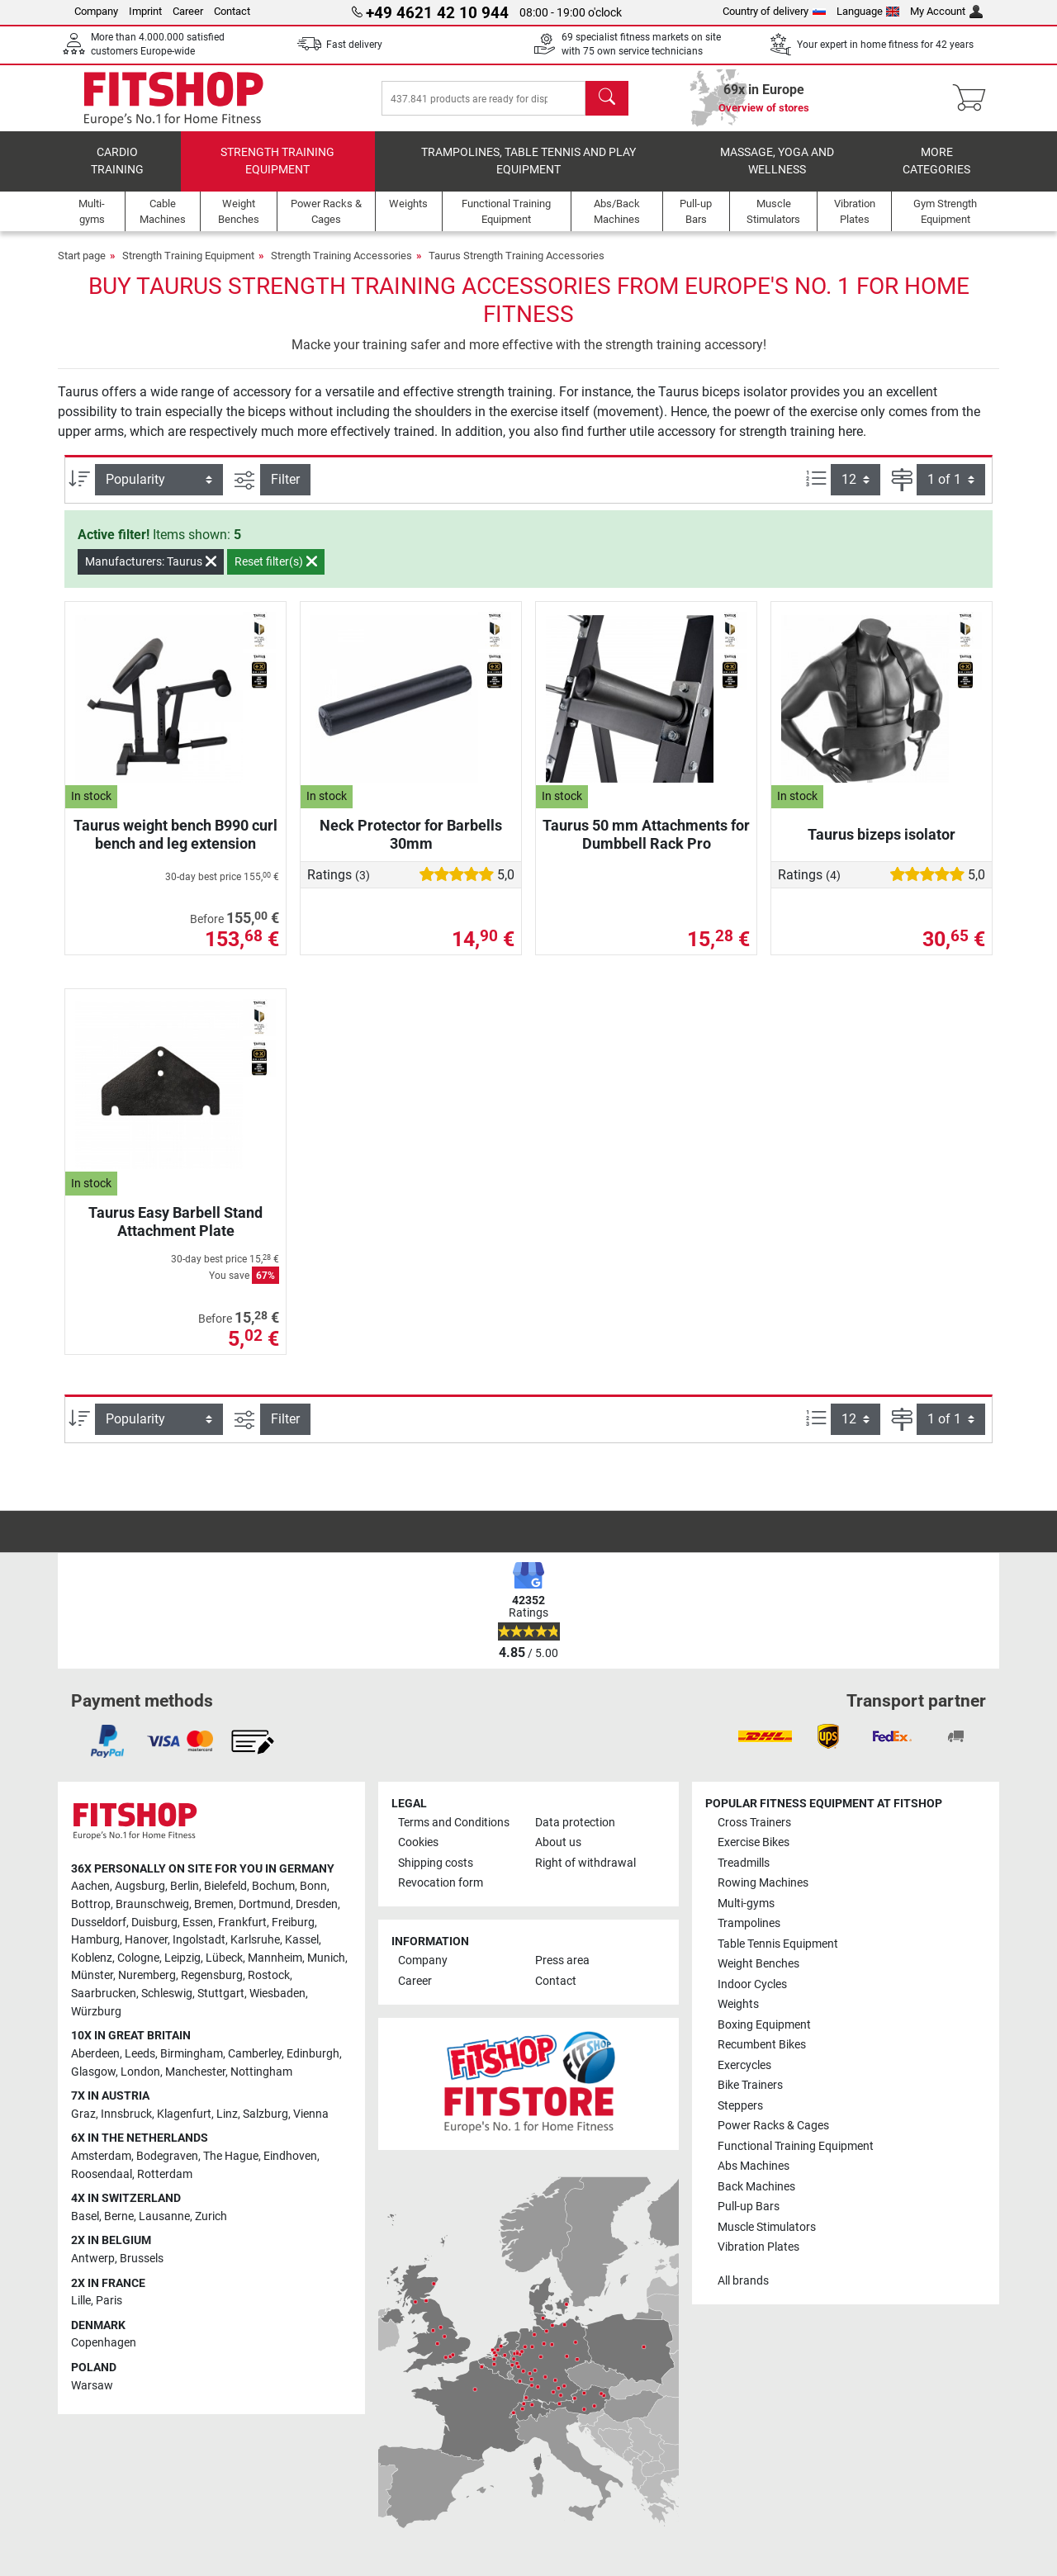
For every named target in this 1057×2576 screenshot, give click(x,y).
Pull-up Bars (749, 2207)
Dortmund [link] (265, 1904)
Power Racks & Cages (773, 2126)
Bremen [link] (214, 1904)
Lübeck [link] (224, 1958)
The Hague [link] (230, 2156)
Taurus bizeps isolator (881, 834)
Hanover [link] (146, 1940)
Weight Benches (758, 1964)
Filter (285, 479)
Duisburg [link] (154, 1922)
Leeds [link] (140, 2054)
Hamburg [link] (95, 1940)
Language (868, 11)
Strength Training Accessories (341, 255)
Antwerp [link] (93, 2259)
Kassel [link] (302, 1940)
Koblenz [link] (91, 1958)
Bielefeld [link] (225, 1886)
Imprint (145, 11)
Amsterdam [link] (101, 2156)
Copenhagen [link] (103, 2343)
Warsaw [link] (92, 2386)
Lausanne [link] (164, 2216)
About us (558, 1842)
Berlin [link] (184, 1886)
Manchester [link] (195, 2072)
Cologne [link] (138, 1958)
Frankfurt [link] (242, 1922)
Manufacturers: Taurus (150, 561)
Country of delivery (774, 11)
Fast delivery (354, 44)
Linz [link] (227, 2114)
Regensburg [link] (212, 1975)
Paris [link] (109, 2301)
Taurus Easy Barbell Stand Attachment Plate (175, 1221)
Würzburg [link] (96, 2012)
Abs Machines (753, 2166)
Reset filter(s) (276, 561)
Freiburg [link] (293, 1922)
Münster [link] (92, 1975)
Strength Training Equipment (277, 161)
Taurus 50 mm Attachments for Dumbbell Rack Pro (646, 834)
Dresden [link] (317, 1904)
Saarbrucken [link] (103, 1993)
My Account (946, 11)
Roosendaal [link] (101, 2174)
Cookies (418, 1842)
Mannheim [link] (275, 1958)
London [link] (140, 2072)
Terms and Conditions (454, 1823)
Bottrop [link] (91, 1904)
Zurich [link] (211, 2216)
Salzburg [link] (265, 2114)
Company (96, 11)
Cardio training (117, 161)
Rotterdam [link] (164, 2174)
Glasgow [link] (93, 2072)
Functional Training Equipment (796, 2146)
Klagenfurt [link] (184, 2114)
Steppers (740, 2106)
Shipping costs (435, 1863)
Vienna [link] (311, 2114)
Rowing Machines (763, 1883)
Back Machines (756, 2187)
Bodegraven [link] (167, 2156)
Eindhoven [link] (290, 2156)
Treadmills (744, 1863)
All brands (743, 2281)
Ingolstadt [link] (199, 1940)
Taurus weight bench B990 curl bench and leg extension (175, 834)
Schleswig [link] (166, 1993)
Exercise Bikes (753, 1842)
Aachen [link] (90, 1886)
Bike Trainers (750, 2085)
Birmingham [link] (191, 2054)
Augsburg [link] (140, 1886)
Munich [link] (326, 1958)
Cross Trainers (754, 1823)
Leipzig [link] (182, 1958)
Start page (82, 255)
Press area (562, 1960)
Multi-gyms (746, 1903)
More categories (936, 161)
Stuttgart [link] (220, 1993)
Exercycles (744, 2065)
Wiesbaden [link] (277, 1993)
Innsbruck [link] (126, 2114)
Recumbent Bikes (762, 2045)
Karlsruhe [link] (255, 1940)
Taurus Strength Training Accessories (516, 255)
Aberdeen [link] (95, 2054)
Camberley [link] (255, 2054)
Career (188, 11)
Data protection (575, 1823)
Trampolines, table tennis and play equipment (528, 161)
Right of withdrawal (585, 1863)
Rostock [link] (269, 1975)
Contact (232, 11)
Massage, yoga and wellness (777, 161)
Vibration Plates (758, 2247)
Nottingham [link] (261, 2072)
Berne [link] (119, 2216)
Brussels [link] (142, 2259)
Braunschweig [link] (152, 1904)
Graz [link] (83, 2114)
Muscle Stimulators (767, 2227)
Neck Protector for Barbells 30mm (411, 834)
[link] (107, 1741)
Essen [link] (197, 1922)
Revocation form (440, 1883)
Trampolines (749, 1923)
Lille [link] (81, 2301)
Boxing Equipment (764, 2025)
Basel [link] (85, 2216)
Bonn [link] (313, 1886)
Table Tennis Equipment (778, 1944)
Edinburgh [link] (313, 2054)
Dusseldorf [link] (98, 1922)
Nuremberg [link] (147, 1975)
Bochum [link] (273, 1886)
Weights (738, 2004)
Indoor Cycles (752, 1984)
